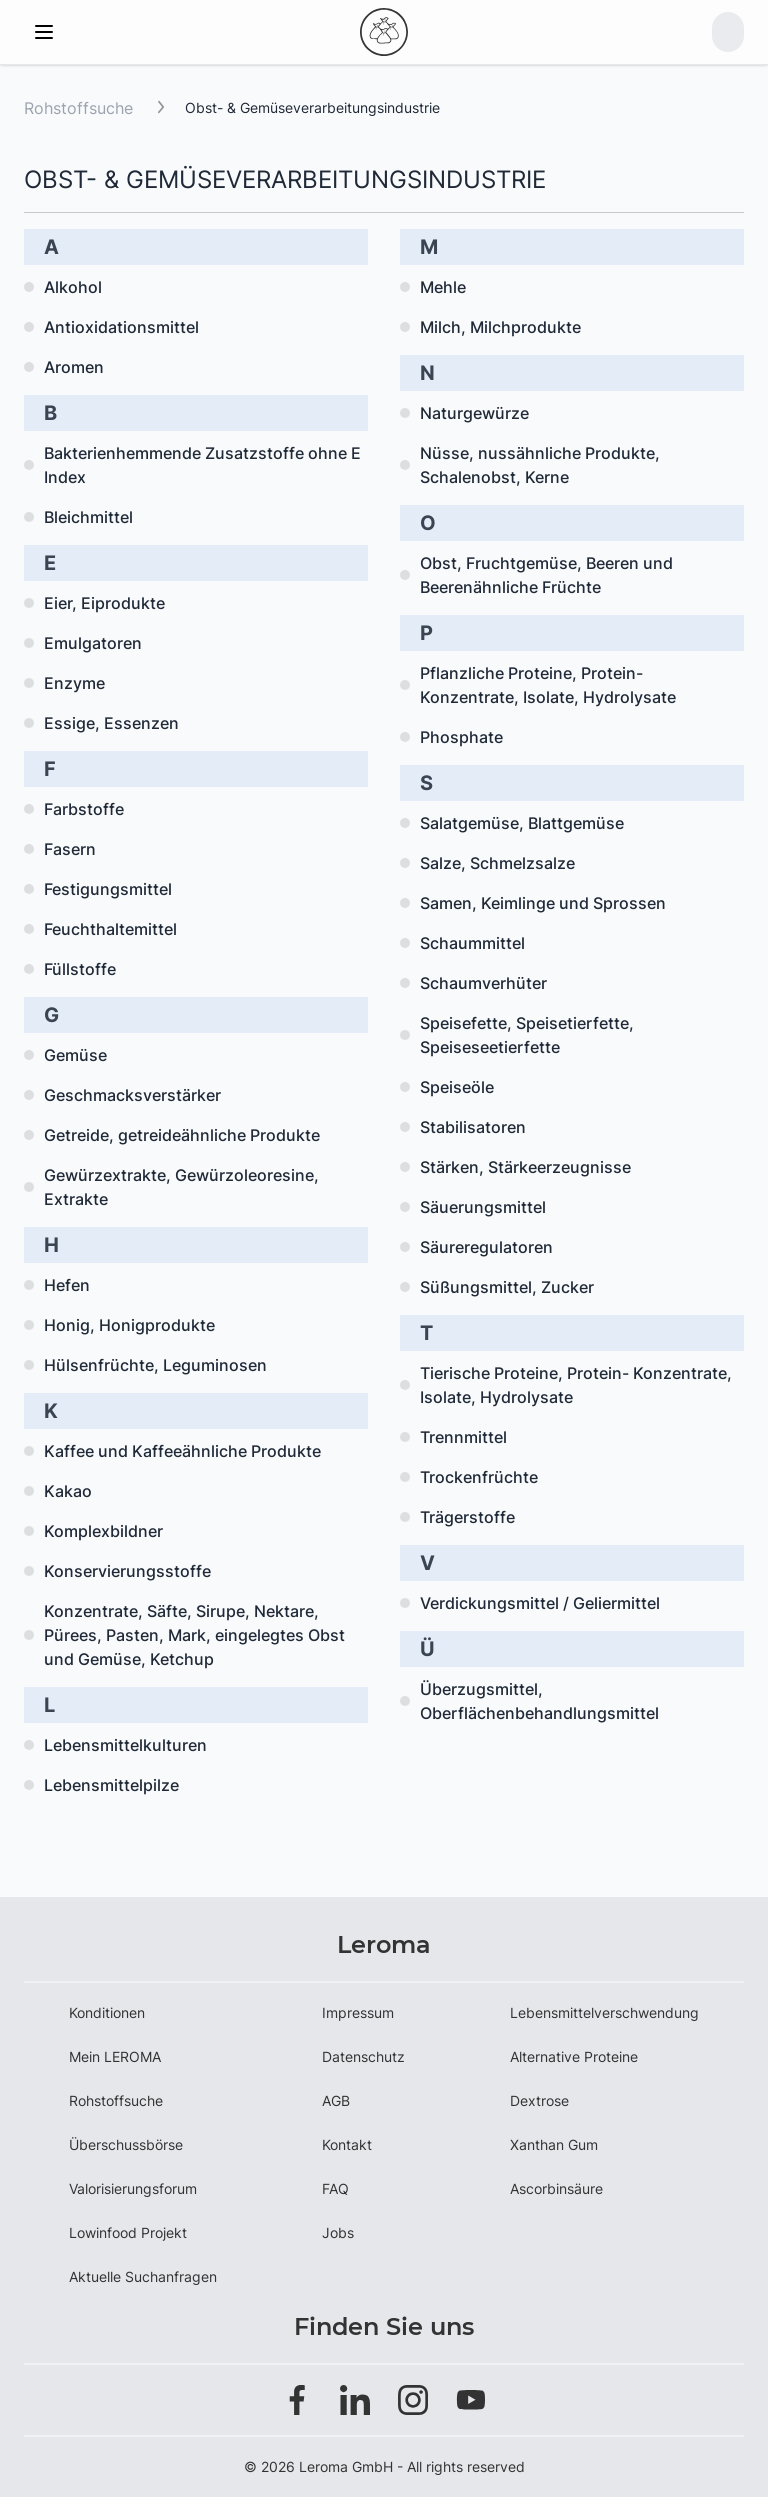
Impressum (358, 2012)
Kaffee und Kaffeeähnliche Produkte (182, 1451)
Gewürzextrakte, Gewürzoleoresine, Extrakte (181, 1187)
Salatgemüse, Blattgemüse (522, 823)
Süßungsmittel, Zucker (507, 1287)
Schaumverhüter (483, 983)
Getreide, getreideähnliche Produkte (182, 1135)
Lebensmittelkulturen (125, 1745)
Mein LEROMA (115, 2056)
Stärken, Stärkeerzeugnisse (525, 1167)
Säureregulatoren (486, 1247)
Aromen (74, 367)
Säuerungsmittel (483, 1207)
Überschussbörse (126, 2144)
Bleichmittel (88, 517)
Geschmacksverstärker (132, 1095)
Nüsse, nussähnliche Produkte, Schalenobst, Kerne (540, 465)
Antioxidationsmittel (121, 327)
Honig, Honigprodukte (129, 1325)
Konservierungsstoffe (127, 1571)
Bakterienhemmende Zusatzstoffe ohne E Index (202, 465)
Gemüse (75, 1055)
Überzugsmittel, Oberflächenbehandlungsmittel (539, 1701)
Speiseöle (457, 1087)
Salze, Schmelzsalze (497, 863)
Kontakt (347, 2144)
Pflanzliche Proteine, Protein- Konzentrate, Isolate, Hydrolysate (548, 685)
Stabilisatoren (473, 1127)
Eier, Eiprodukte (104, 603)
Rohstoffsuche (78, 108)
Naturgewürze (474, 413)
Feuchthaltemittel (110, 929)
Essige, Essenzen (111, 723)
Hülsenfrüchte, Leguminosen (155, 1365)
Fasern (70, 849)
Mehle (443, 287)
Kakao (68, 1491)
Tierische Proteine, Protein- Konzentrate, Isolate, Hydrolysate (576, 1385)
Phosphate (461, 737)
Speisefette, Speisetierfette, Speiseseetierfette (527, 1035)
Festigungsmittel (108, 889)
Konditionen (107, 2012)
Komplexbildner (103, 1531)
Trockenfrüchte (479, 1477)
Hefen (67, 1285)
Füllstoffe (80, 969)
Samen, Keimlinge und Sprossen (543, 903)
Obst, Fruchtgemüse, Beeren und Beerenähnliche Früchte (546, 575)
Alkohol (73, 287)
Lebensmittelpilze (111, 1785)
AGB (336, 2100)
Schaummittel (472, 943)
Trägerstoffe (467, 1517)
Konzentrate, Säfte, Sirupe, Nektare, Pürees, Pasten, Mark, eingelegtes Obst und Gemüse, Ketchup (194, 1635)
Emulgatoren (93, 643)
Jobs (338, 2232)
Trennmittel (463, 1437)
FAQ (335, 2188)
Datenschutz (363, 2056)
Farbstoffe (84, 809)
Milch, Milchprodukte (500, 327)
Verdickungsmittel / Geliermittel (540, 1603)
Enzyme (74, 683)
